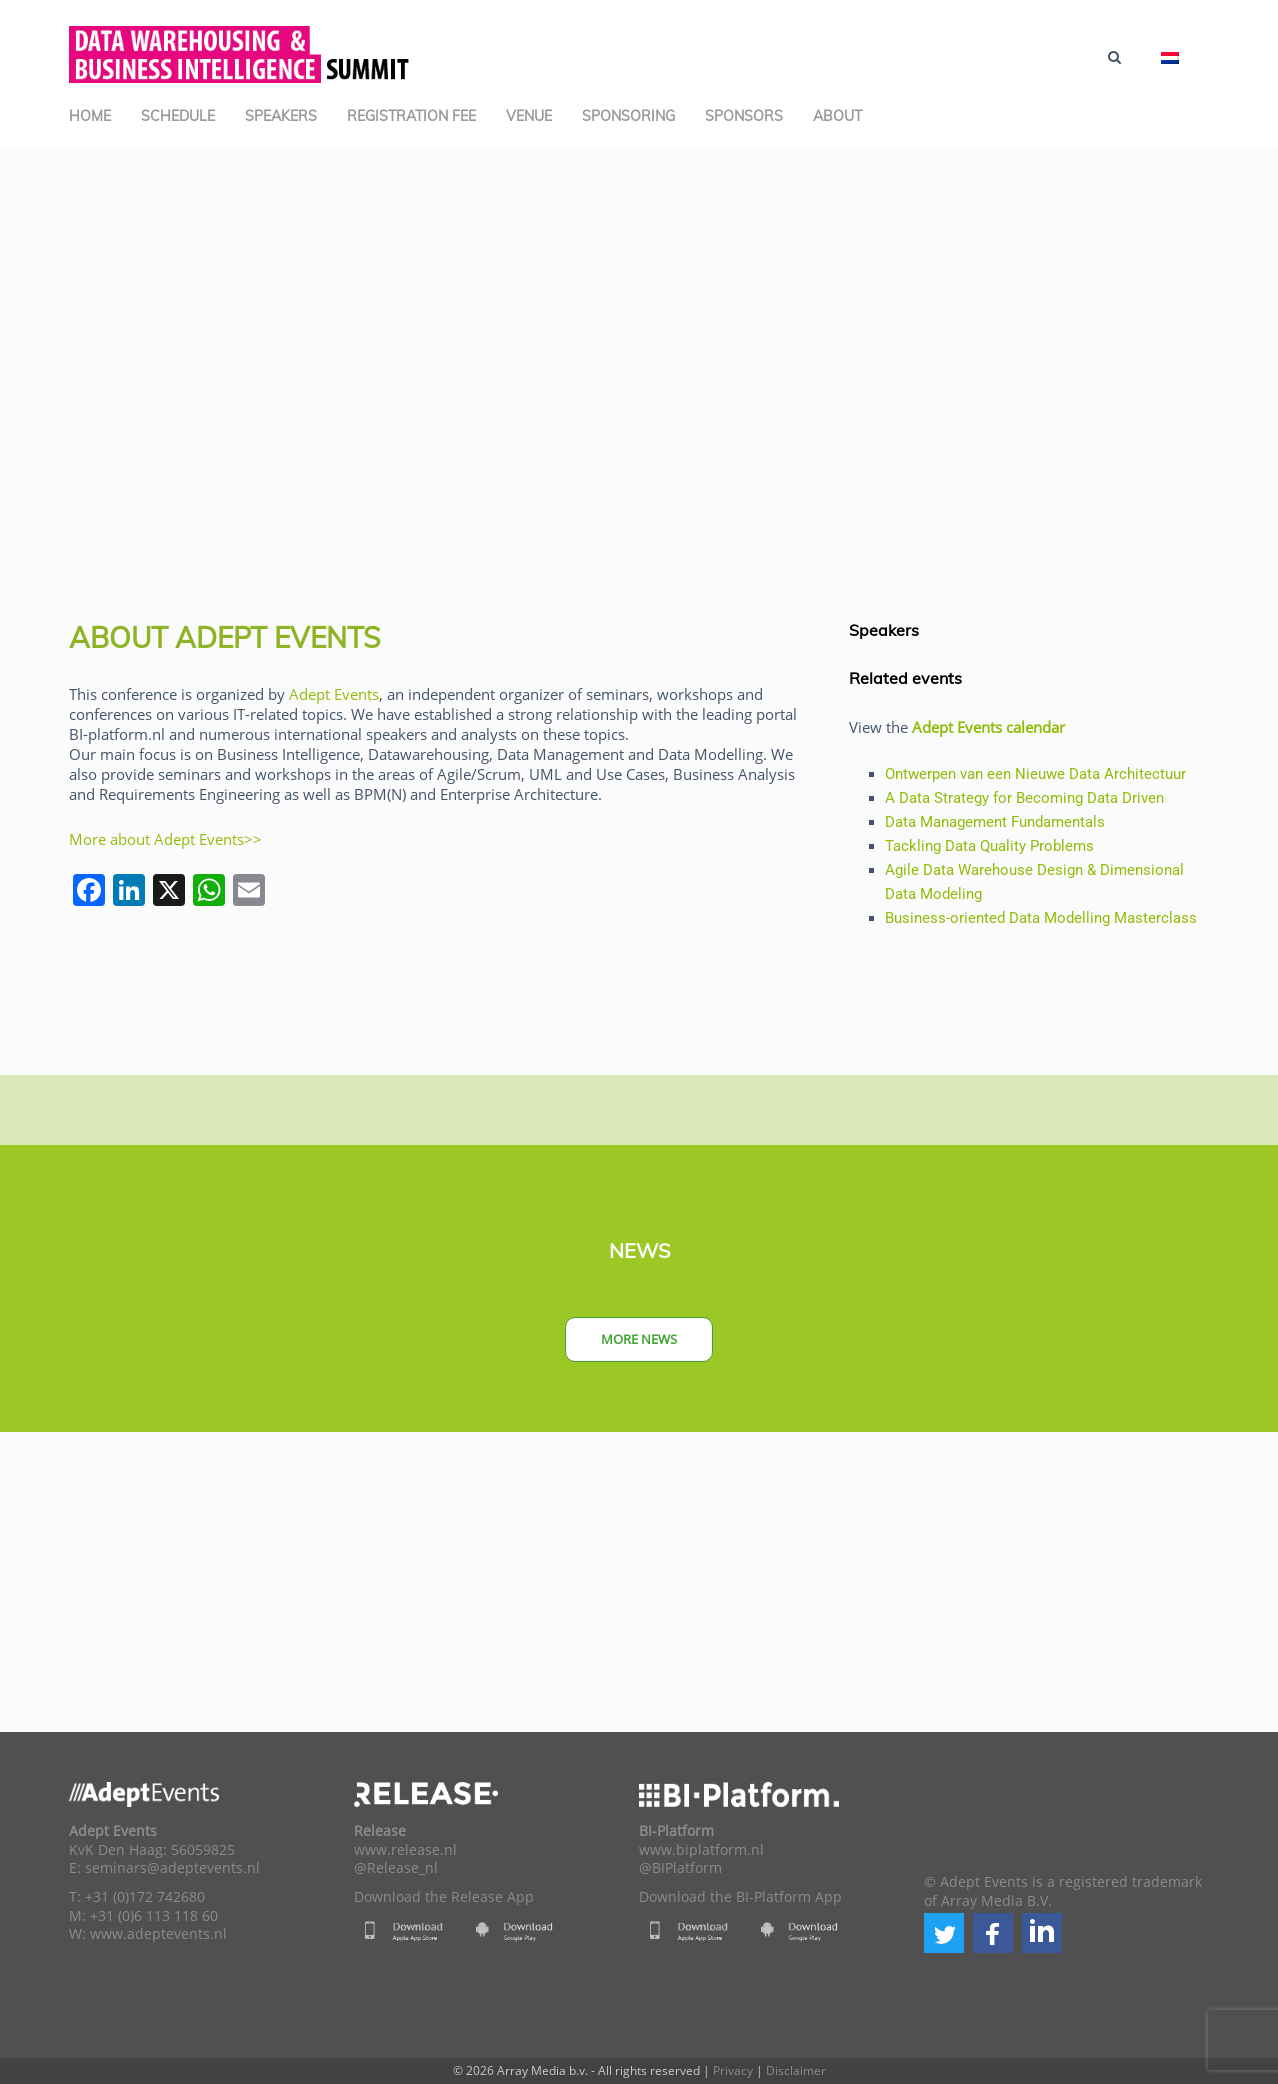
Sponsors (744, 116)
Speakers (281, 116)
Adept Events (334, 694)
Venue (529, 116)
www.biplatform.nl (701, 1850)
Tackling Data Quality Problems (989, 846)
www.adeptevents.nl (158, 1934)
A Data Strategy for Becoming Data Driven (1024, 798)
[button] (944, 1933)
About (837, 116)
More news (639, 1339)
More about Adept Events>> (165, 839)
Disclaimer (796, 2070)
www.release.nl (405, 1850)
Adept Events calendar (988, 727)
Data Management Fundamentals (995, 822)
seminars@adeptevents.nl (172, 1868)
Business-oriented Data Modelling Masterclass (1041, 918)
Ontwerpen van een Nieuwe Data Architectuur (1035, 774)
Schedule (178, 116)
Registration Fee (411, 116)
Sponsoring (628, 116)
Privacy (733, 2070)
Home (90, 116)
